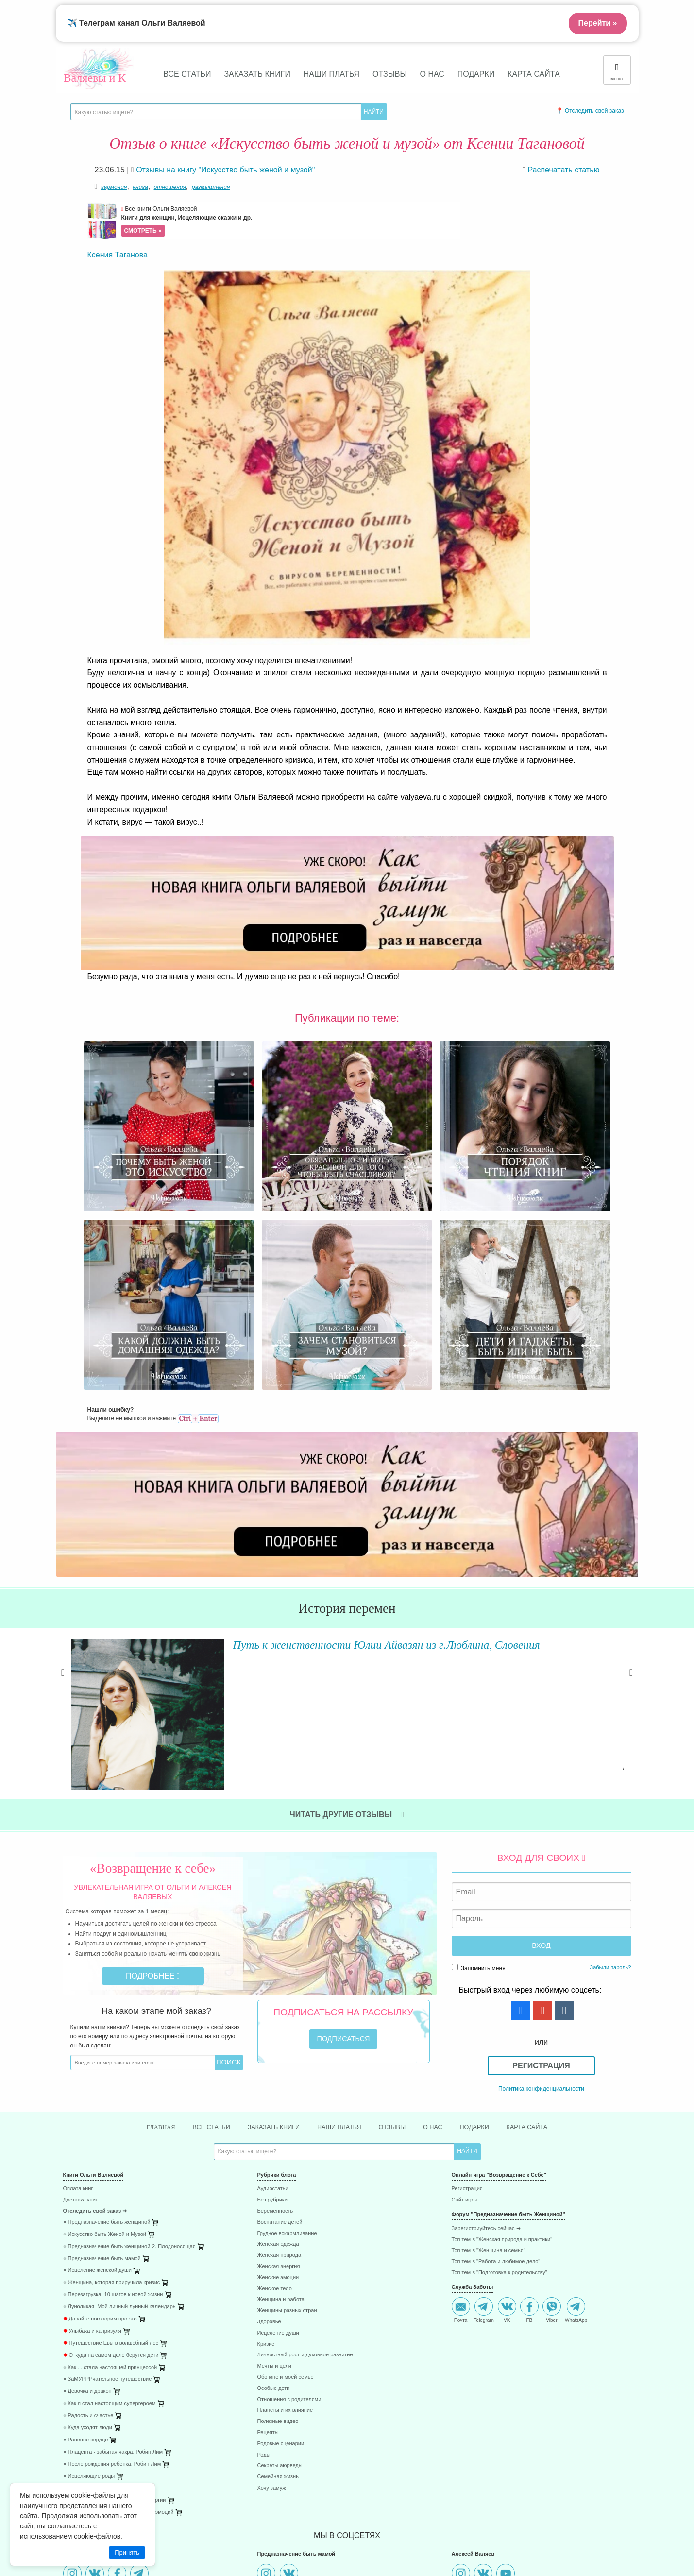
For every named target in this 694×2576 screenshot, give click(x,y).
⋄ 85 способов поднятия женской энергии (114, 2356)
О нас (432, 74)
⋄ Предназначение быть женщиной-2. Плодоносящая (129, 2102)
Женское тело (274, 2145)
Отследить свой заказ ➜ (95, 2067)
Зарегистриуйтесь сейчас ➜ (486, 2085)
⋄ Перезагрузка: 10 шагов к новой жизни (113, 2151)
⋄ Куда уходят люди (87, 2284)
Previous (63, 1537)
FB (529, 2166)
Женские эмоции (278, 2134)
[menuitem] (153, 2046)
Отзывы (389, 74)
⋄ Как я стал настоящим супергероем (109, 2260)
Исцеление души (278, 2189)
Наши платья (331, 74)
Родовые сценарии (280, 2300)
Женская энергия (278, 2123)
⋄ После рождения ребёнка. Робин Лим (112, 2320)
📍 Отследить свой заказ (590, 110)
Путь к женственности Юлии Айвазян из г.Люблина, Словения (359, 1499)
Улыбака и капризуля (92, 2187)
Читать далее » (209, 1608)
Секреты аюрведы (279, 2322)
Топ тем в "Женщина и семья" (488, 2107)
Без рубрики (272, 2056)
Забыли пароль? (610, 1822)
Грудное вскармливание (287, 2089)
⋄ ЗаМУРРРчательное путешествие (107, 2235)
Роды (263, 2311)
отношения (170, 187)
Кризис (265, 2200)
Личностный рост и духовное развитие (305, 2211)
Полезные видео (277, 2278)
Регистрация (541, 1921)
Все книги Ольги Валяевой (289, 221)
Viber (551, 2166)
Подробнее (153, 1831)
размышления (211, 187)
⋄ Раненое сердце (85, 2296)
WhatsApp (576, 2166)
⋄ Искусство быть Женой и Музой (104, 2090)
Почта (461, 2166)
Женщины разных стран (287, 2167)
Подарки (476, 74)
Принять (127, 2552)
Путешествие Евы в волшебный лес (111, 2199)
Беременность (275, 2067)
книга (140, 187)
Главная (147, 1983)
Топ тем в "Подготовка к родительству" (499, 2129)
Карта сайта (534, 74)
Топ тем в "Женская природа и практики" (502, 2095)
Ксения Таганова (118, 255)
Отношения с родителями (289, 2255)
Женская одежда (278, 2100)
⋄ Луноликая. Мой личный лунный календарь (119, 2163)
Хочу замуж (271, 2344)
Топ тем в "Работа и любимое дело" (496, 2118)
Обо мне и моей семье (285, 2233)
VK (507, 2166)
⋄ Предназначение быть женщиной (107, 2078)
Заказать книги (257, 74)
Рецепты (267, 2289)
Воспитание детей (279, 2078)
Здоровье (269, 2178)
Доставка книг (80, 2056)
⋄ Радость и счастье (88, 2272)
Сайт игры (464, 2056)
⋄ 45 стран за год (84, 2344)
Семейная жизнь (277, 2333)
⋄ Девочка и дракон (87, 2248)
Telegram (484, 2166)
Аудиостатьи (272, 2045)
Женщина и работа (280, 2156)
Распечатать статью (563, 170)
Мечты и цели (274, 2222)
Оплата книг (78, 2045)
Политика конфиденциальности (541, 1944)
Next (631, 1537)
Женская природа (279, 2112)
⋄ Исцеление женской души (97, 2127)
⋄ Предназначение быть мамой (102, 2114)
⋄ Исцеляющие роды (89, 2332)
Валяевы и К (95, 77)
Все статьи (187, 74)
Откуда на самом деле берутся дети (111, 2211)
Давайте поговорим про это (100, 2175)
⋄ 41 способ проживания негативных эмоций (118, 2368)
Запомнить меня (479, 1823)
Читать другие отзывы (347, 1670)
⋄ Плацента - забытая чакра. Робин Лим (113, 2308)
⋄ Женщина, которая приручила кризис (111, 2139)
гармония (114, 187)
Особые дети (273, 2244)
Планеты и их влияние (285, 2266)
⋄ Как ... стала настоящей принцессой (110, 2223)
